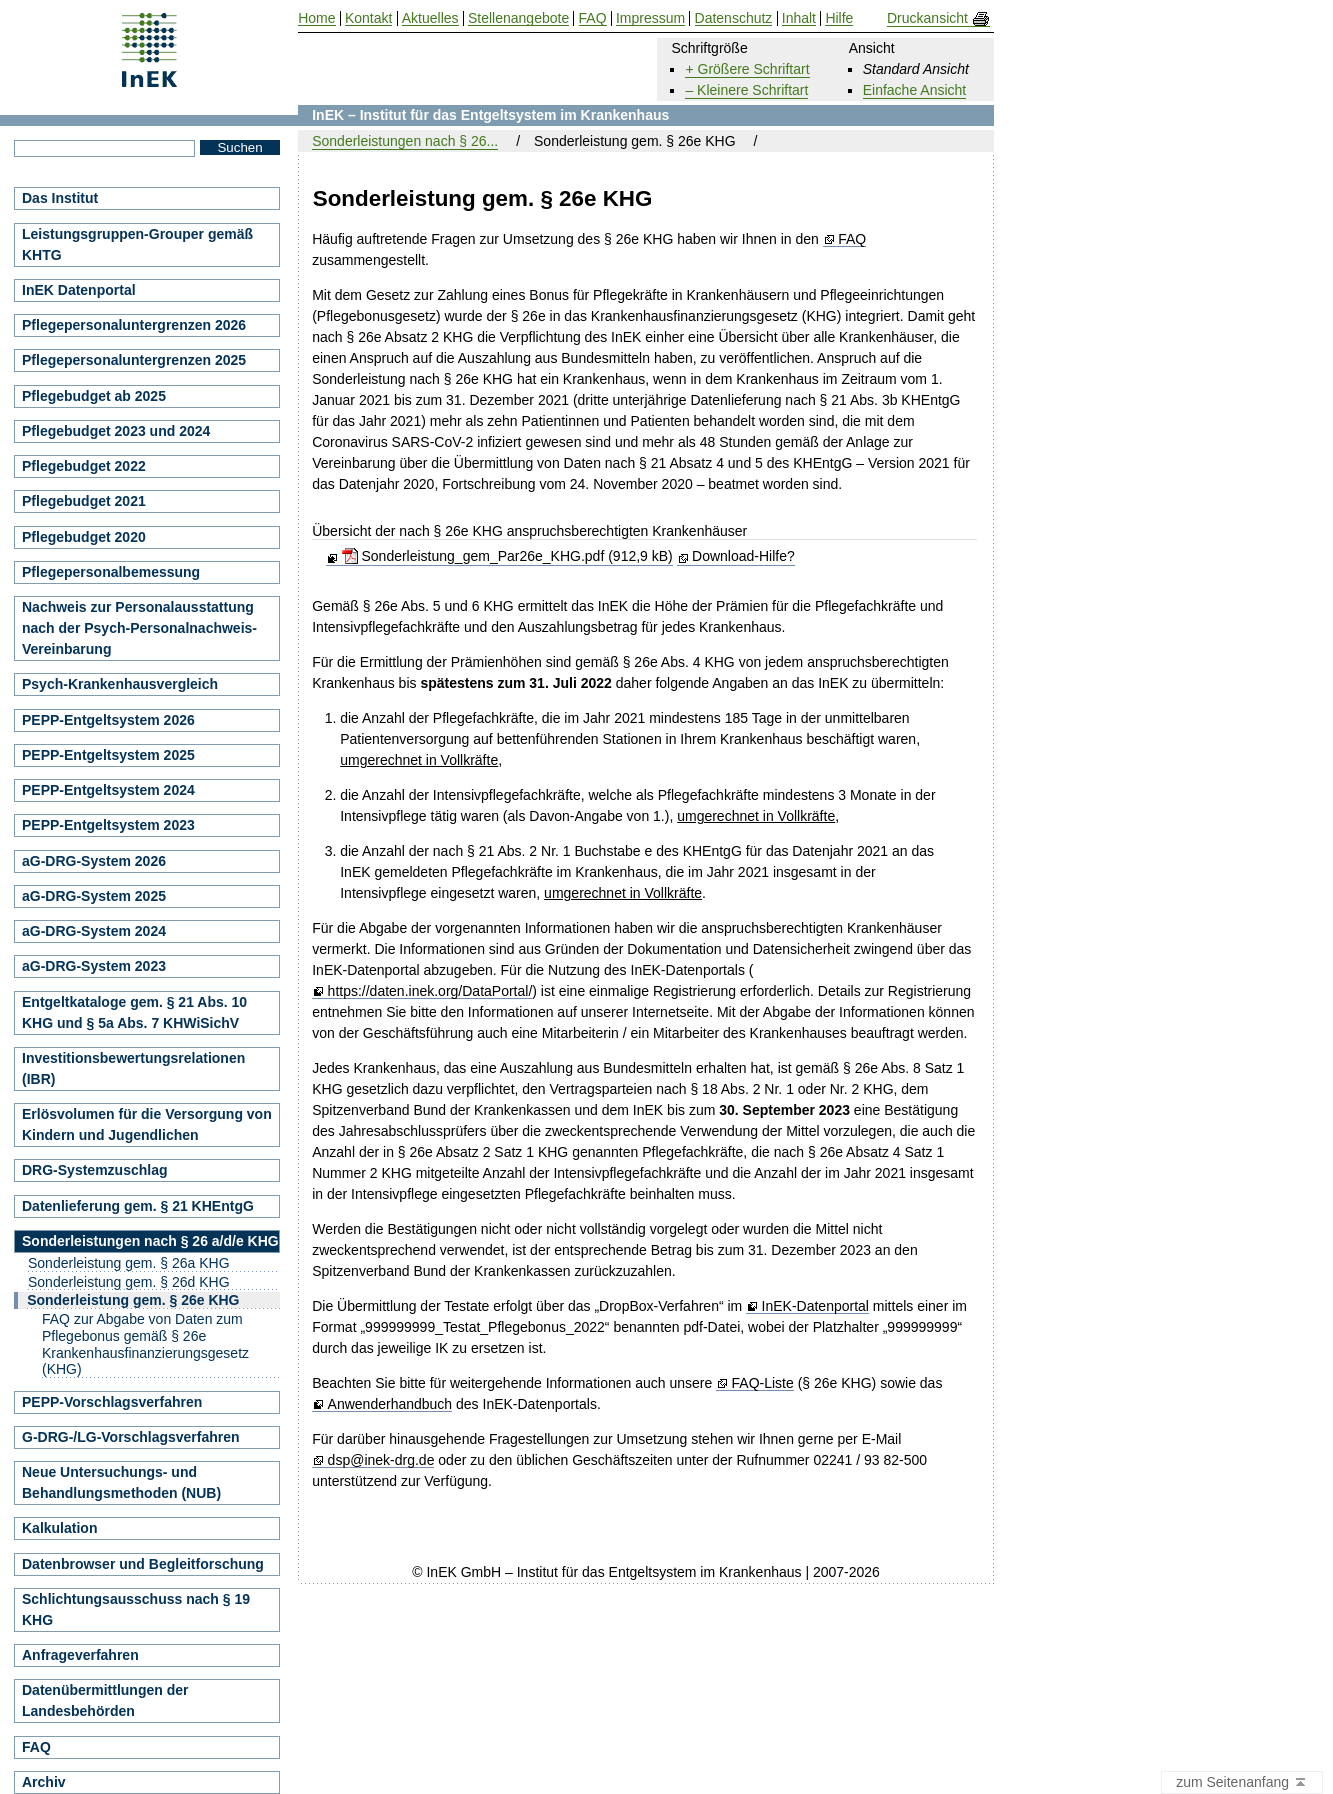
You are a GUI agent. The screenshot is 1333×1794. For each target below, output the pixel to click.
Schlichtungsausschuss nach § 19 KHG (136, 1609)
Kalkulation (59, 1528)
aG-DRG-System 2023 (94, 966)
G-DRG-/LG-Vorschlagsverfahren (131, 1437)
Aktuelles (430, 18)
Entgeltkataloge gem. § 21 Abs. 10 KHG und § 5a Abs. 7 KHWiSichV (134, 1012)
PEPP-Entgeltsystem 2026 (108, 720)
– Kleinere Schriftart (746, 90)
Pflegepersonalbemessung (111, 572)
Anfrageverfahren (80, 1655)
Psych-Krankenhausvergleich (120, 684)
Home (316, 18)
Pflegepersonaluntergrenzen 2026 (134, 325)
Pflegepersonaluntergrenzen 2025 (134, 360)
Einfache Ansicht (915, 90)
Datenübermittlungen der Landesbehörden (105, 1700)
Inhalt (799, 18)
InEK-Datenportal (815, 1306)
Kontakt (368, 18)
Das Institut (60, 198)
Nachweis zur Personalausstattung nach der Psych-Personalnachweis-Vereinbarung (139, 628)
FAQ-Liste (763, 1383)
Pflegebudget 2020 (84, 537)
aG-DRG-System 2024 (94, 931)
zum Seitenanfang (1242, 1783)
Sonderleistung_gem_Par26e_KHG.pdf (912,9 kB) (507, 556)
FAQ (852, 239)
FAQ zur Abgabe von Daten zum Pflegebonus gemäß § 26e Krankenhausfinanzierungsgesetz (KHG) (145, 1344)
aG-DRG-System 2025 (94, 896)
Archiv (44, 1782)
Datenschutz (734, 18)
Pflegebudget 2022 (84, 466)
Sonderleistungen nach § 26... (405, 141)
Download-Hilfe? (743, 556)
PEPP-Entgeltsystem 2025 (108, 755)
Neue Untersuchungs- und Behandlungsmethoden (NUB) (121, 1482)
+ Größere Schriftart (747, 69)
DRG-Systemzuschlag (94, 1170)
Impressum (650, 18)
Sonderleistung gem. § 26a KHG (129, 1263)
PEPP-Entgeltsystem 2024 (108, 790)
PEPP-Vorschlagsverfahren (112, 1402)
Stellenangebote (518, 18)
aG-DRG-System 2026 (94, 861)
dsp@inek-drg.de (381, 1460)
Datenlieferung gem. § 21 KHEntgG (138, 1206)
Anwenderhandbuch (390, 1404)
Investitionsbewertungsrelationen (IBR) (133, 1068)
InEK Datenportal (79, 290)
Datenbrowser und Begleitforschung (143, 1564)
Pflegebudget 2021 (84, 501)
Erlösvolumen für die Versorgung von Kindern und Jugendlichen (147, 1124)
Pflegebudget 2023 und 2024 (116, 431)
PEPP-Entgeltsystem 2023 (108, 825)
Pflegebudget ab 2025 (94, 396)
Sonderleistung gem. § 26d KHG (129, 1282)
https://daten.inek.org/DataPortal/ (430, 991)
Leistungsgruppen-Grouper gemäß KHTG (137, 244)
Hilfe (839, 18)
